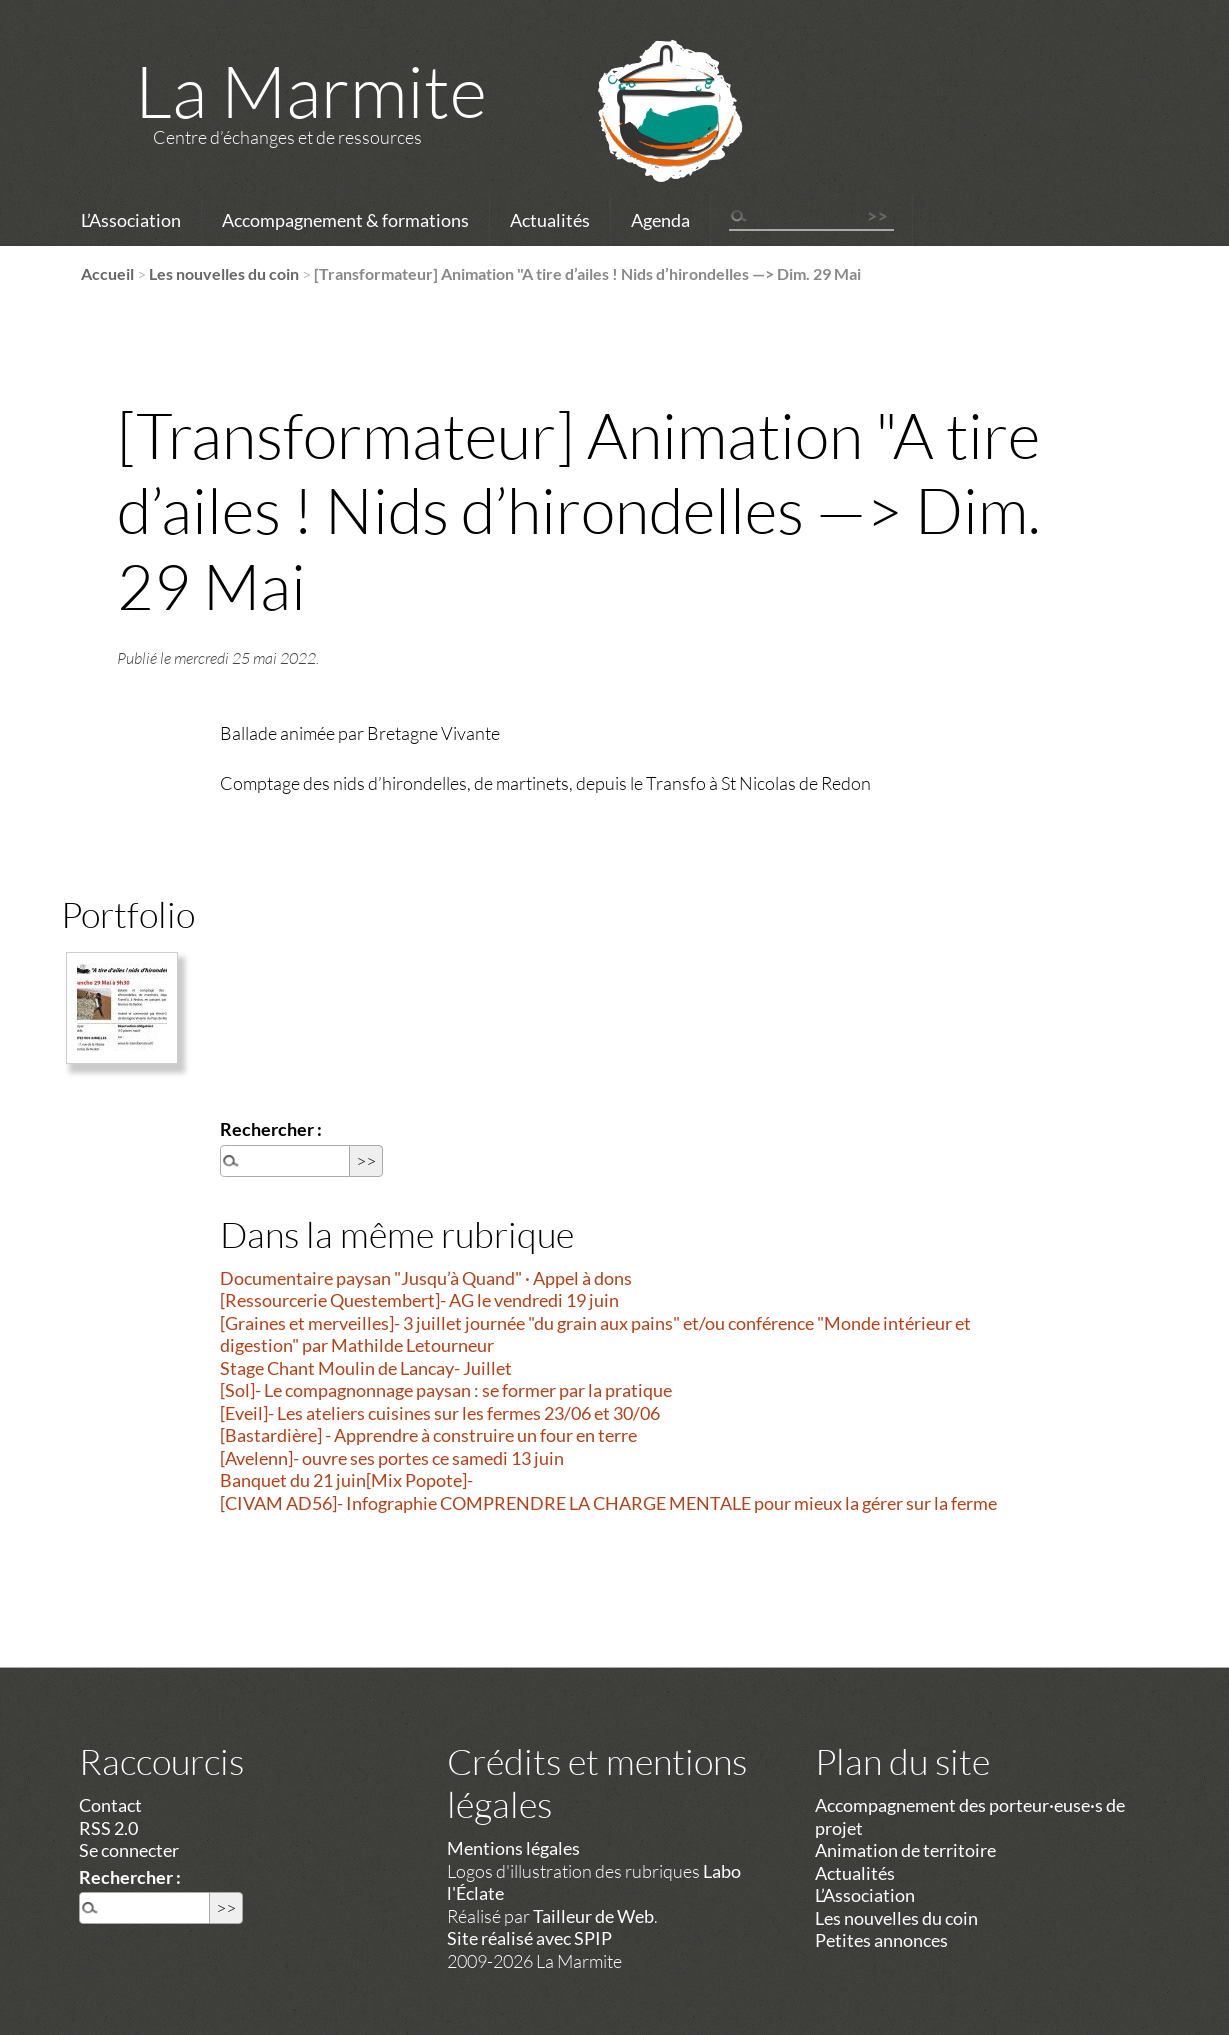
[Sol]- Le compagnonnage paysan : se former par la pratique (446, 1390)
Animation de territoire (905, 1850)
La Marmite (311, 90)
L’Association (131, 220)
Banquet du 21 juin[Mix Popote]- (346, 1480)
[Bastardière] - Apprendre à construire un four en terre (428, 1435)
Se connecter (129, 1850)
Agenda (660, 220)
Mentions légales (513, 1848)
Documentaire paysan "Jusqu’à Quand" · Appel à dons (426, 1278)
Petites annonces (881, 1940)
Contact (110, 1805)
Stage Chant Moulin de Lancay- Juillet (366, 1368)
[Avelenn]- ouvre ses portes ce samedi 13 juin (392, 1458)
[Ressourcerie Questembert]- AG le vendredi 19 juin (419, 1300)
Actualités (550, 220)
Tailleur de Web (593, 1916)
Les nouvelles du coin (224, 273)
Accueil (107, 273)
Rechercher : (271, 1129)
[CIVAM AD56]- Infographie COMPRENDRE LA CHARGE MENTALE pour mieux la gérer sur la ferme (608, 1503)
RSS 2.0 (108, 1828)
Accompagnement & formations (345, 220)
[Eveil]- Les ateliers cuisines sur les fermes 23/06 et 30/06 (440, 1413)
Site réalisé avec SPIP (529, 1938)
